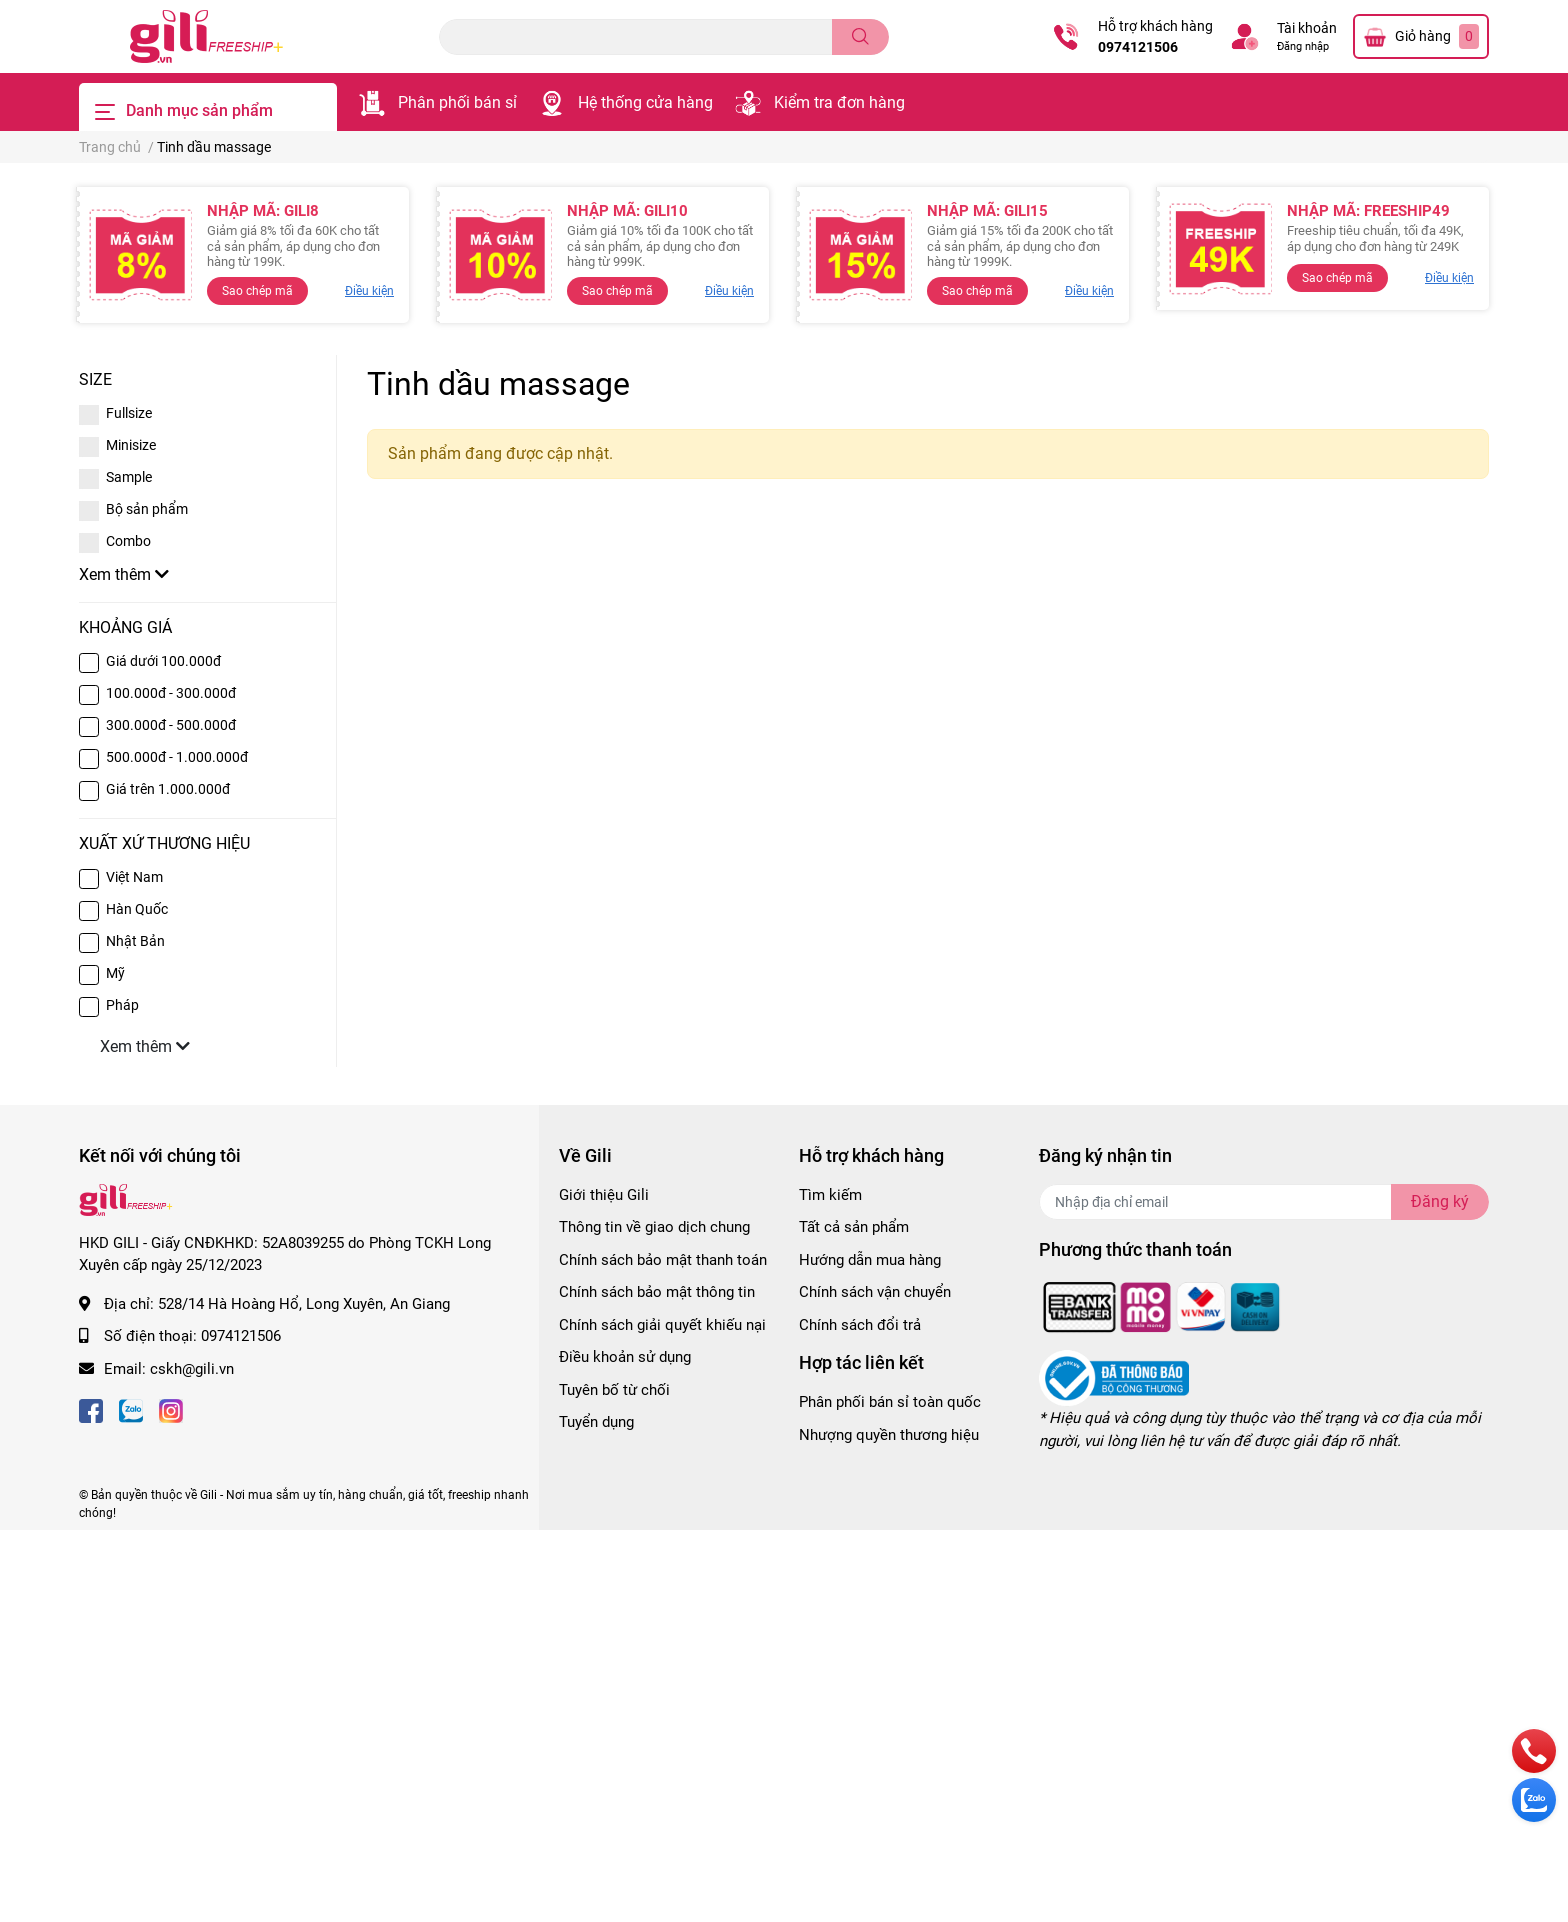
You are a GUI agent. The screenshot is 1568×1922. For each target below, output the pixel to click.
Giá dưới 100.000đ (163, 661)
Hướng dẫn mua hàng (870, 1260)
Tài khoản (1307, 28)
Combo (128, 541)
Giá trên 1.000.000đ (168, 789)
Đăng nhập (1303, 46)
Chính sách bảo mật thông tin (657, 1292)
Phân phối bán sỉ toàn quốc (890, 1402)
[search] (860, 37)
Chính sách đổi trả (860, 1325)
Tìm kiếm (830, 1195)
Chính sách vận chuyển (875, 1292)
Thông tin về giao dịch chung (654, 1227)
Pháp (122, 1005)
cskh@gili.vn (192, 1369)
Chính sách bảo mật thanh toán (663, 1260)
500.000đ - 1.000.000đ (177, 757)
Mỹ (115, 973)
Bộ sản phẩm (147, 509)
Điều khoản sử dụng (625, 1357)
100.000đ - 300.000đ (171, 693)
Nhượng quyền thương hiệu (889, 1435)
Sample (129, 477)
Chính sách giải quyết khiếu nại (662, 1325)
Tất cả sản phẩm (854, 1227)
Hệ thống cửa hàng (645, 102)
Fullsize (129, 413)
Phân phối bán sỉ (457, 102)
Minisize (131, 445)
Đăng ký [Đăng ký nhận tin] (1440, 1201)
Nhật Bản (135, 941)
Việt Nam (134, 877)
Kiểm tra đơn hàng (839, 102)
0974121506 (1138, 47)
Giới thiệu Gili (604, 1195)
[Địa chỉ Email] (1264, 1202)
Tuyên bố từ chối (614, 1390)
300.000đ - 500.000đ (171, 725)
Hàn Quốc (137, 909)
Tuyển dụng (596, 1422)
